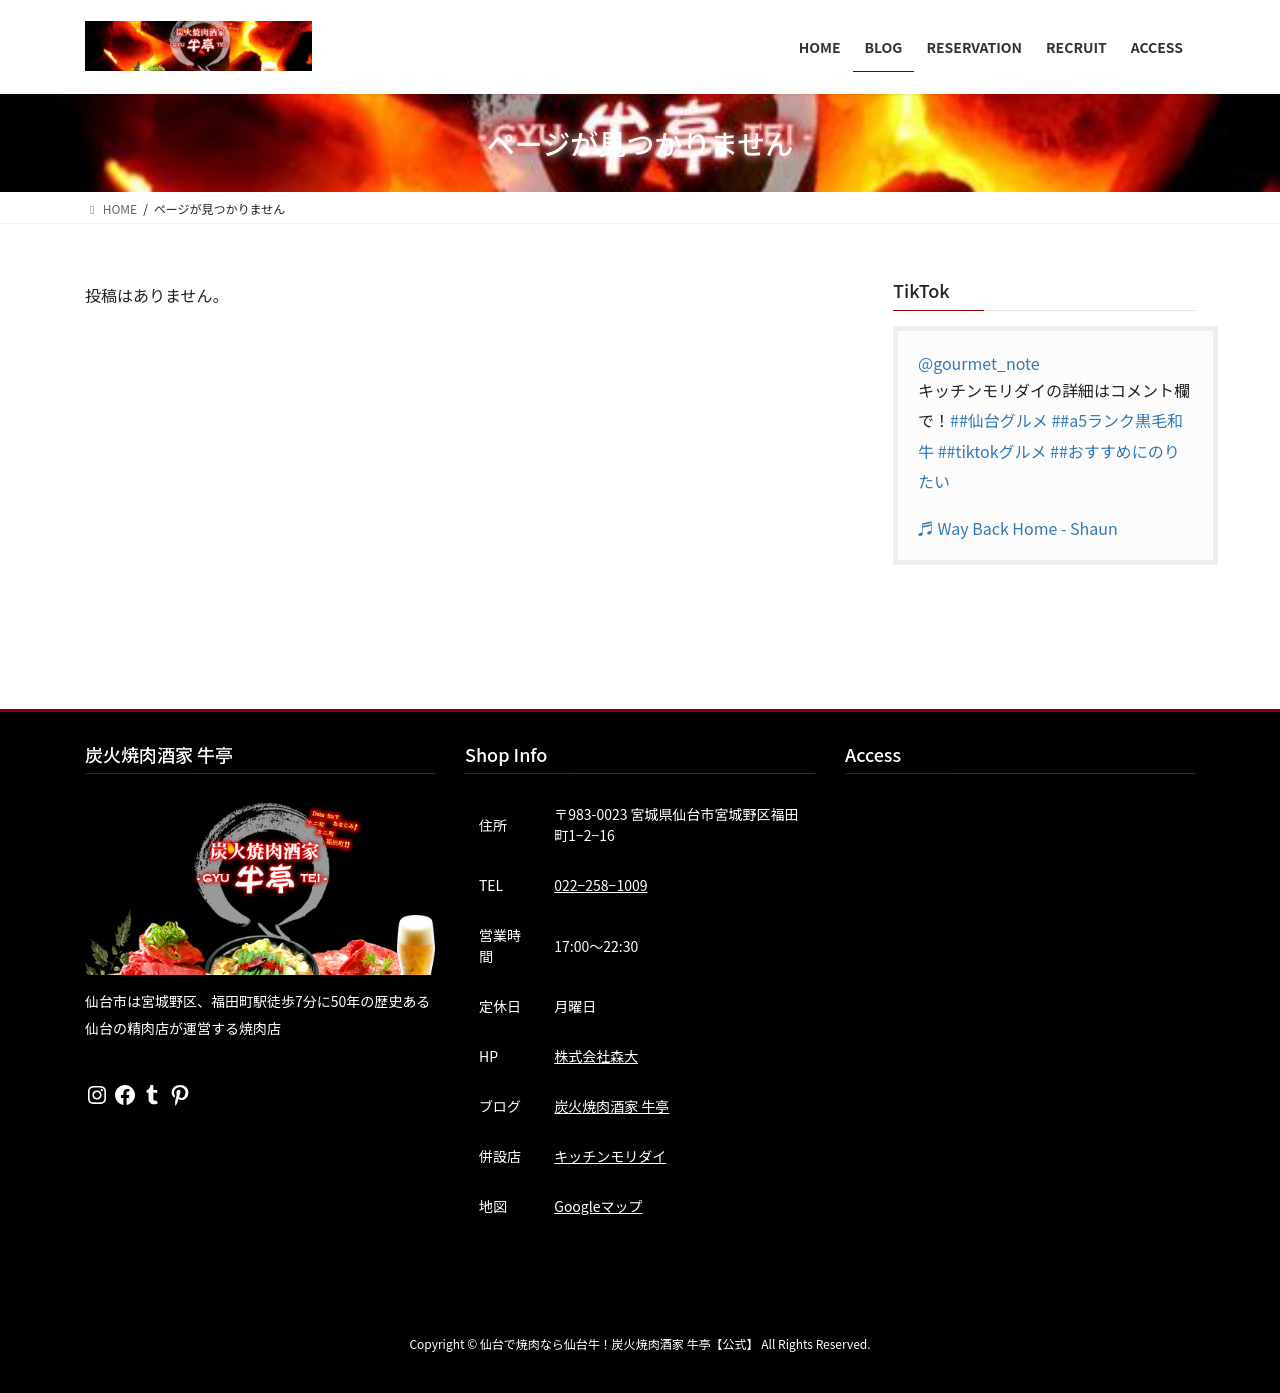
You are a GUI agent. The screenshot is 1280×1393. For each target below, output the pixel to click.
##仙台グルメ (999, 420)
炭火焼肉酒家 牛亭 (611, 1106)
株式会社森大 (596, 1056)
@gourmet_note (979, 363)
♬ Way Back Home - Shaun (1018, 528)
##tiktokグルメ (992, 451)
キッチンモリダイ (610, 1156)
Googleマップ (598, 1206)
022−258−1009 (600, 885)
